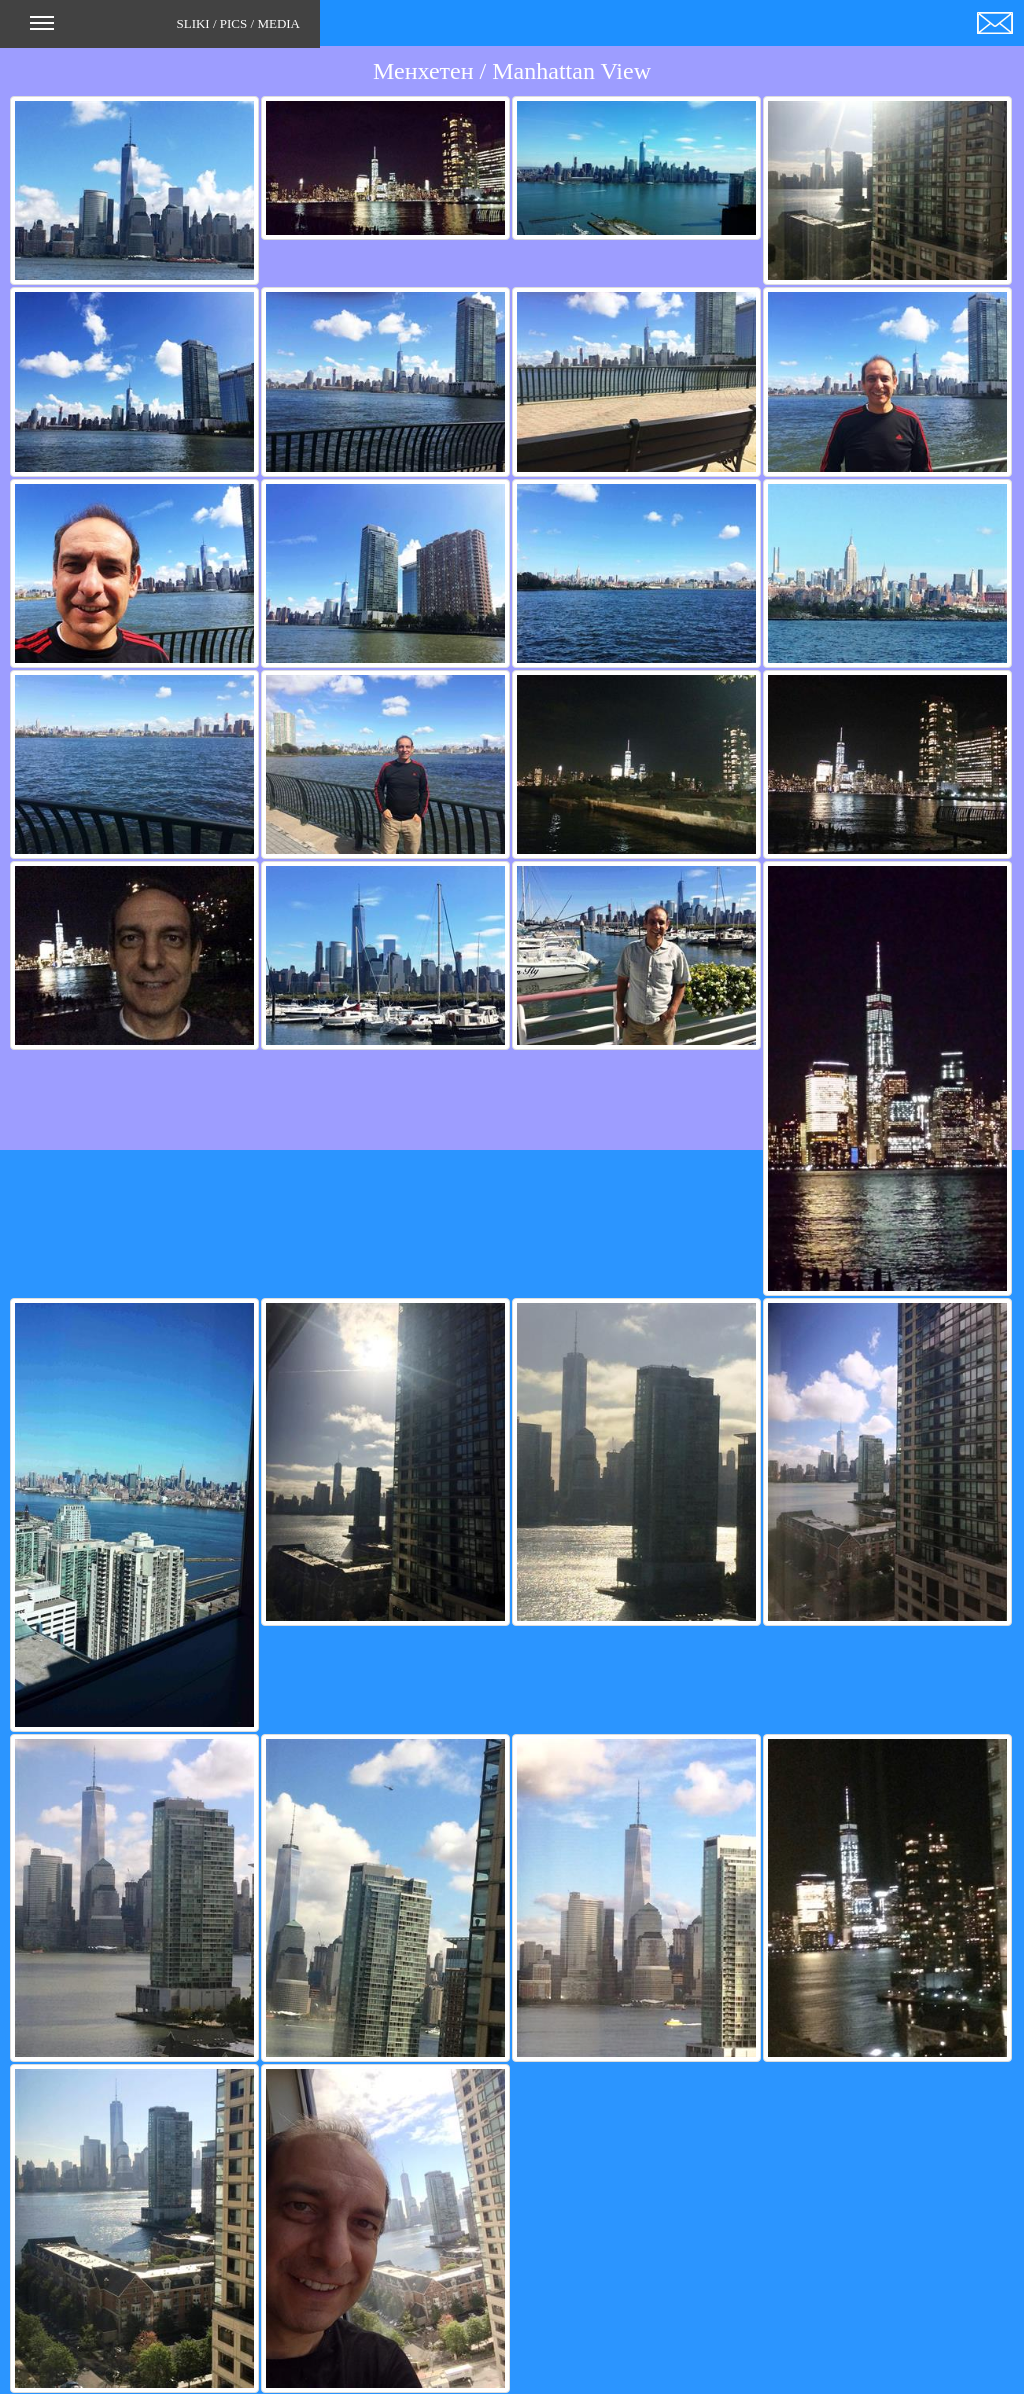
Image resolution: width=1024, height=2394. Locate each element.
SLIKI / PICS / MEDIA (165, 30)
